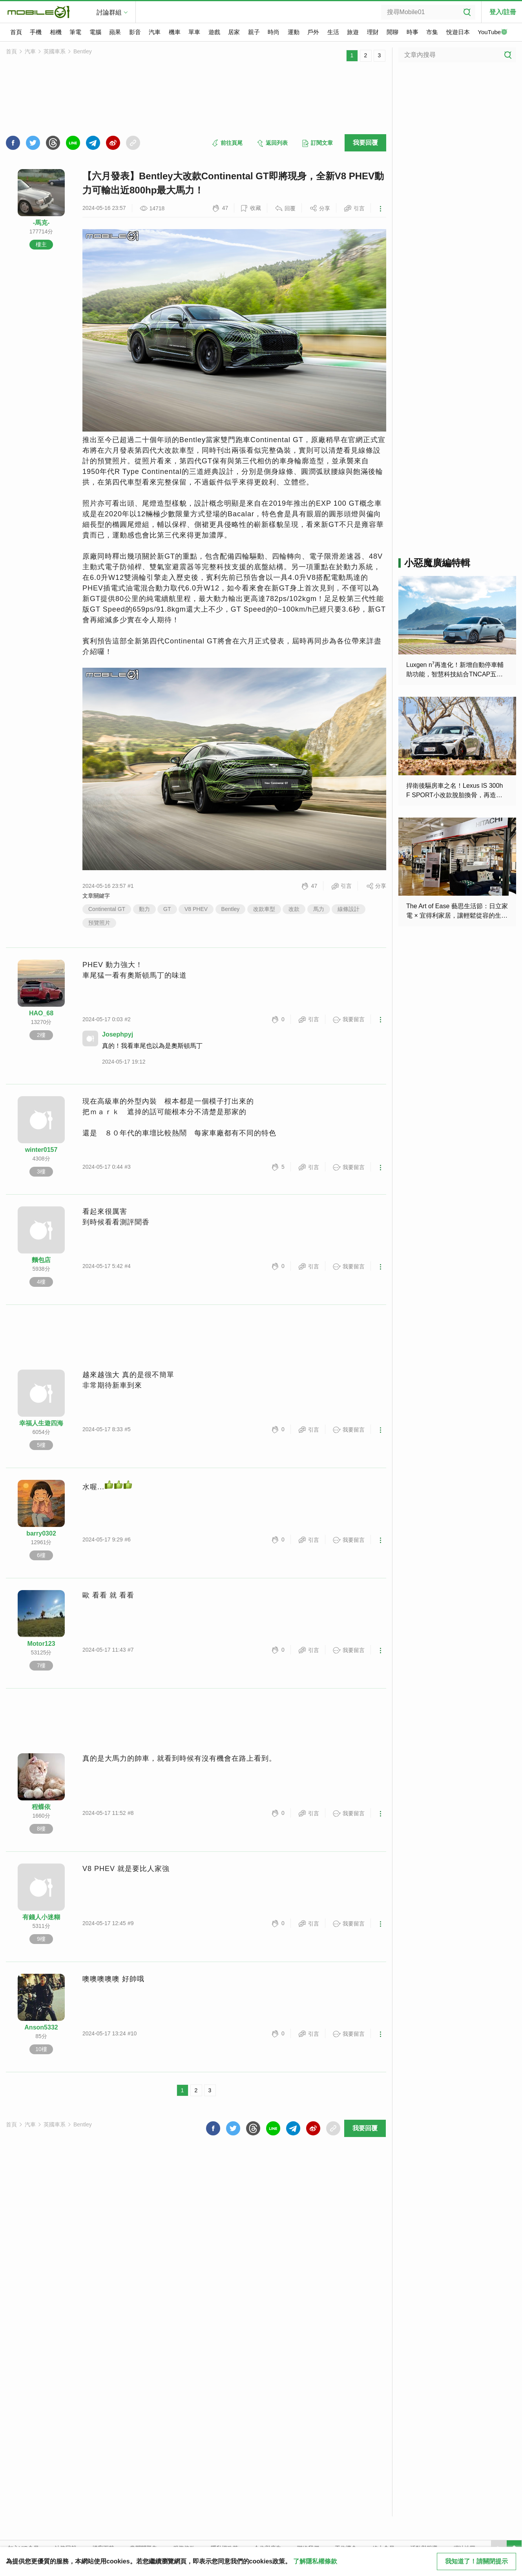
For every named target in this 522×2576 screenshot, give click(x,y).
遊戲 (214, 32)
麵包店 (41, 1260)
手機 (36, 32)
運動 (293, 32)
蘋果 (115, 32)
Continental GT (106, 909)
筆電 (75, 32)
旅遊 (353, 32)
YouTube (492, 32)
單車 (194, 32)
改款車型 (264, 909)
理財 (373, 32)
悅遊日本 (458, 32)
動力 (144, 909)
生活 (333, 32)
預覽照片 (99, 923)
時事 (412, 32)
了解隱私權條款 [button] (315, 2561)
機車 (175, 32)
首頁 (16, 32)
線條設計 (349, 909)
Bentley (82, 51)
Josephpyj (117, 1034)
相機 (56, 32)
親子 (254, 32)
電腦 (95, 32)
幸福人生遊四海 (41, 1423)
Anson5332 (41, 2027)
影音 (135, 32)
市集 (432, 32)
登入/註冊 (502, 12)
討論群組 (109, 12)
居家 (234, 32)
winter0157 (41, 1149)
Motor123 (41, 1643)
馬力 (318, 909)
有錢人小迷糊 (41, 1917)
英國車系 (55, 51)
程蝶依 (41, 1807)
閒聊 (392, 32)
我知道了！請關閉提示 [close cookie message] (476, 2561)
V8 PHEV (196, 909)
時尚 (273, 32)
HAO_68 (41, 1013)
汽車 (155, 32)
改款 (293, 909)
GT (167, 909)
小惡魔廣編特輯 (437, 562)
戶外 (313, 32)
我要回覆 (365, 142)
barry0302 (41, 1533)
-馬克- (41, 222)
